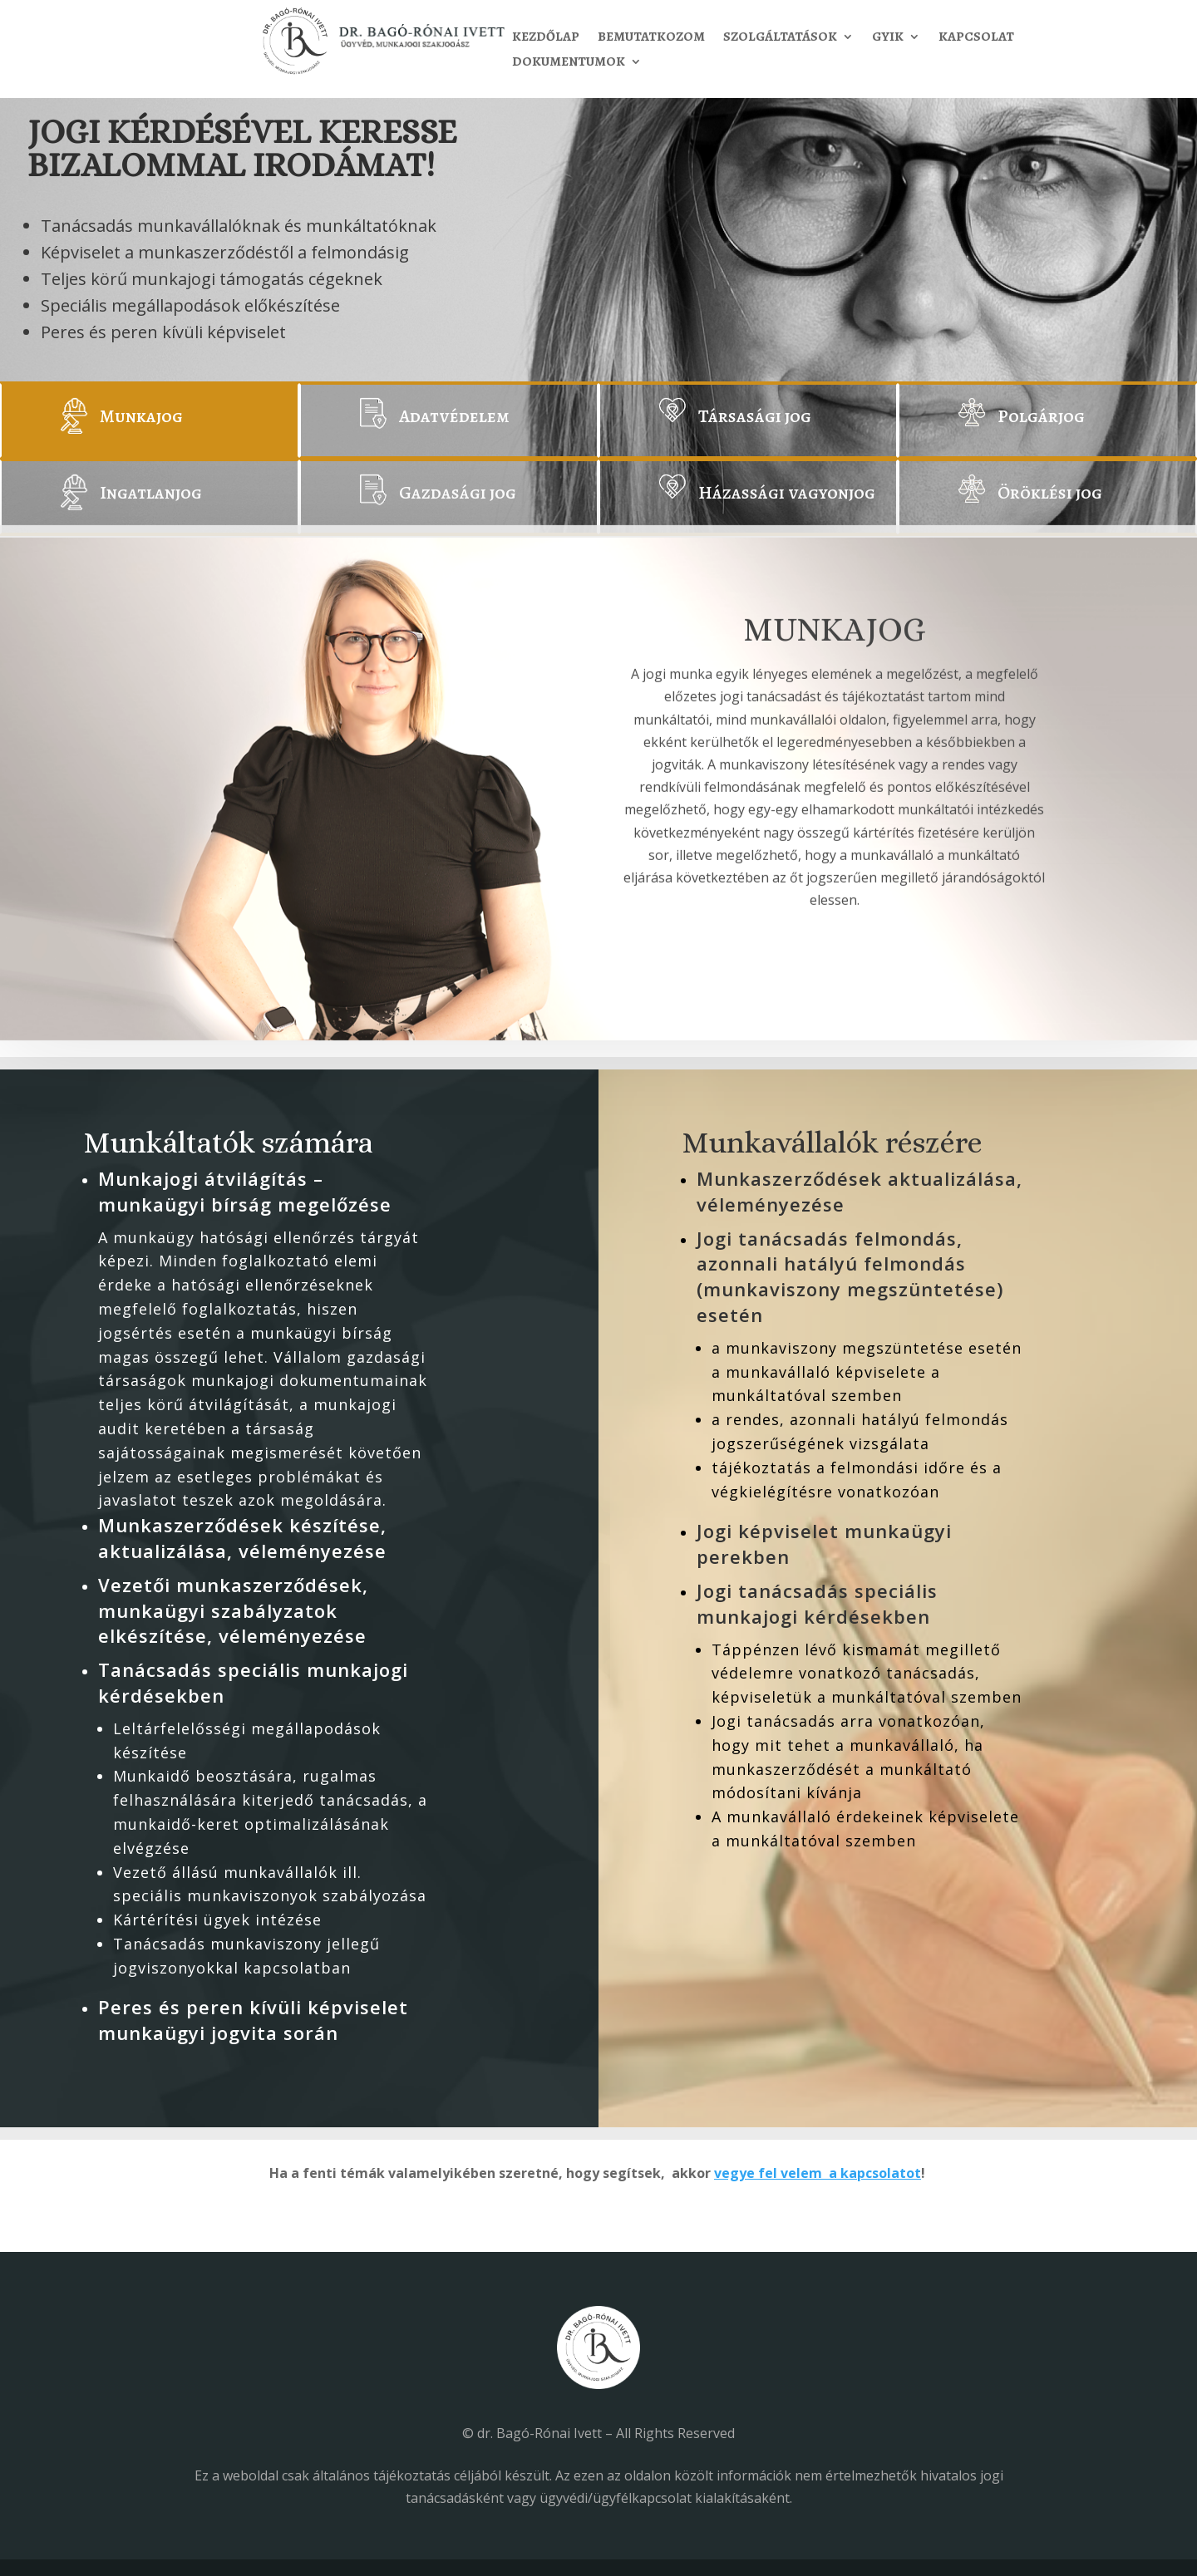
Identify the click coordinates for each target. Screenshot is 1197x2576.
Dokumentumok (568, 63)
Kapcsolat (976, 38)
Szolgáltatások (780, 38)
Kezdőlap (545, 38)
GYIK (888, 38)
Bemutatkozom (651, 38)
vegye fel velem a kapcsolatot (817, 2173)
